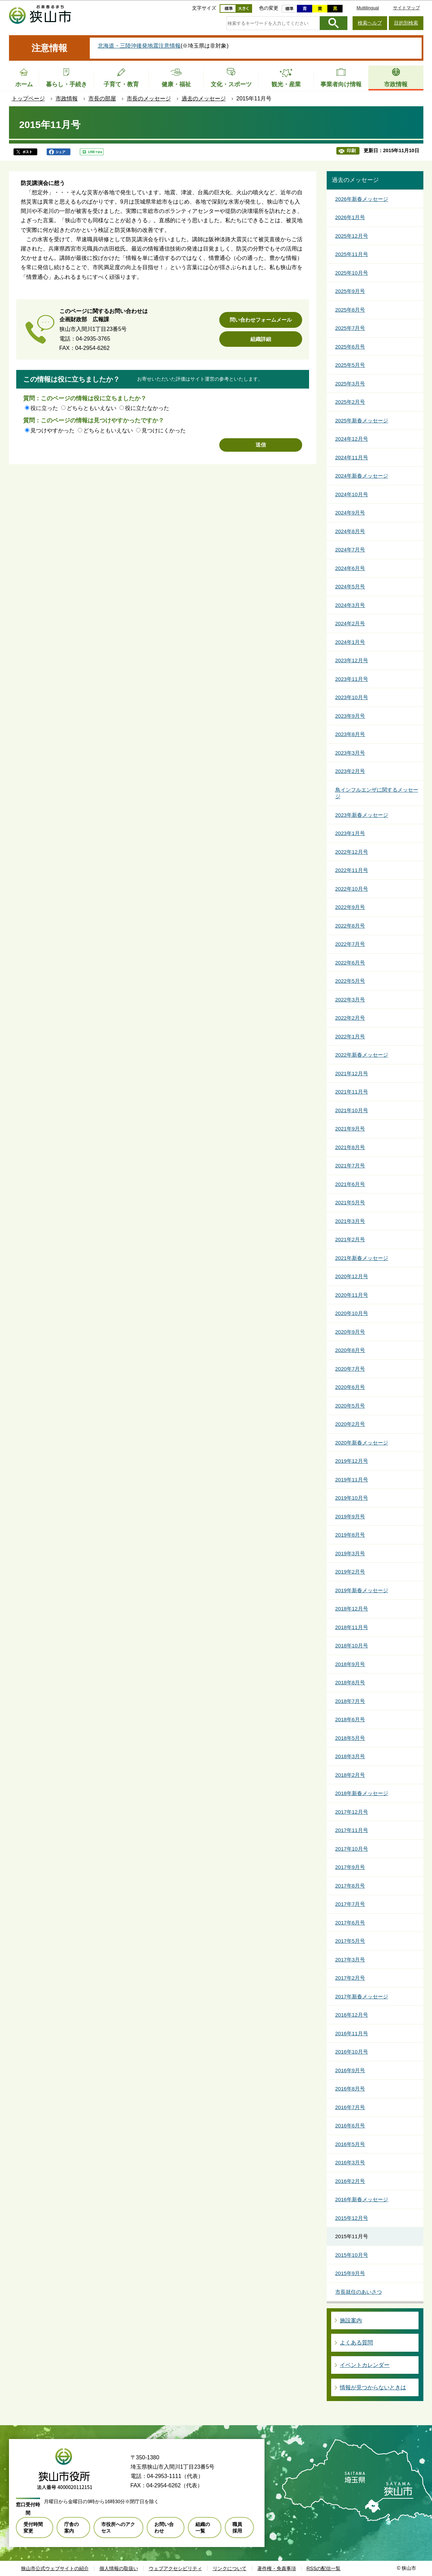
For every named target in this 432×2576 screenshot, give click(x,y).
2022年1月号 (350, 1036)
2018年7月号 (350, 1701)
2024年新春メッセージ (361, 476)
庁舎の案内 (71, 2527)
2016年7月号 (350, 2107)
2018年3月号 (350, 1756)
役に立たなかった (147, 408)
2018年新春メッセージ (361, 1793)
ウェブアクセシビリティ (175, 2568)
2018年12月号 (351, 1609)
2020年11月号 (351, 1295)
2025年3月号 (350, 383)
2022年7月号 (350, 944)
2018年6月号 (350, 1719)
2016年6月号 (350, 2125)
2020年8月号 (350, 1350)
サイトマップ (406, 7)
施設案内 (351, 2320)
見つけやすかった (52, 430)
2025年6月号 (350, 347)
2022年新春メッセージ (361, 1055)
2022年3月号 (350, 999)
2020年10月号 (351, 1313)
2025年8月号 (350, 310)
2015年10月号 (351, 2255)
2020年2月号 (350, 1424)
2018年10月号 (351, 1645)
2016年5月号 (350, 2144)
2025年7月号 (350, 328)
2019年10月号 (351, 1498)
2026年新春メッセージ (361, 199)
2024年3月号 (350, 605)
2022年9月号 (350, 907)
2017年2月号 (350, 1978)
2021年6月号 (350, 1184)
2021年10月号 (351, 1110)
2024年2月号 (350, 623)
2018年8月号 (350, 1682)
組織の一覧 (202, 2527)
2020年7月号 (350, 1369)
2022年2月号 (350, 1018)
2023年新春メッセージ (361, 815)
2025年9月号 (350, 291)
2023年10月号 (351, 697)
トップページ (28, 98)
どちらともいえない (91, 408)
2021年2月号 (350, 1239)
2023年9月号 (350, 716)
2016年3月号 (350, 2162)
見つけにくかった (164, 430)
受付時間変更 (33, 2527)
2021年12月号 (351, 1073)
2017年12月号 (351, 1812)
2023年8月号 (350, 734)
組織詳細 (260, 339)
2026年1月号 (350, 217)
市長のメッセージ (149, 98)
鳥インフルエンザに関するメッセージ (376, 793)
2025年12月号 (351, 236)
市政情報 (67, 98)
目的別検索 (406, 23)
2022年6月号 (350, 963)
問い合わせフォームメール (261, 320)
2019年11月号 (351, 1479)
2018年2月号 (350, 1775)
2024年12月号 (351, 439)
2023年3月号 (350, 753)
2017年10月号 (351, 1849)
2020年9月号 (350, 1332)
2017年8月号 (350, 1886)
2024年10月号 (351, 494)
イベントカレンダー (365, 2365)
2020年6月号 (350, 1387)
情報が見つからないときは (373, 2387)
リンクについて (230, 2568)
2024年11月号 (351, 457)
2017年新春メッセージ (361, 1996)
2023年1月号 (350, 833)
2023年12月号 (351, 660)
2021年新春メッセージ (361, 1258)
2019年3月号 (350, 1553)
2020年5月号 (350, 1406)
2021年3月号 (350, 1221)
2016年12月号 (351, 2015)
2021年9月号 (350, 1129)
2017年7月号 (350, 1904)
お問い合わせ (164, 2527)
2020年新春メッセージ (361, 1443)
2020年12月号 (351, 1276)
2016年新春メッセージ (361, 2199)
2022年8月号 (350, 926)
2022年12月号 (351, 852)
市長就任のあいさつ (358, 2292)
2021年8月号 (350, 1147)
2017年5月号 (350, 1941)
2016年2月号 (350, 2181)
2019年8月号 (350, 1535)
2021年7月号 (350, 1165)
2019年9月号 (350, 1516)
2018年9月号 (350, 1664)
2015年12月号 (351, 2218)
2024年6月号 (350, 568)
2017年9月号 (350, 1867)
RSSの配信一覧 (324, 2568)
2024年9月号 (350, 513)
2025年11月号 (351, 254)
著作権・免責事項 (276, 2568)
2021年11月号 (351, 1092)
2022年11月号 (351, 870)
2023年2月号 (350, 771)
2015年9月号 (350, 2273)
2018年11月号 (351, 1627)
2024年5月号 (350, 586)
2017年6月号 (350, 1923)
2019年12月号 (351, 1461)
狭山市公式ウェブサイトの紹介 (55, 2568)
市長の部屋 (102, 98)
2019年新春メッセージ (361, 1590)
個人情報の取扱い (118, 2568)
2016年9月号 (350, 2070)
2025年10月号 (351, 273)
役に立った (44, 408)
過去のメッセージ (204, 98)
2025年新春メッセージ (361, 420)
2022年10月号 (351, 889)
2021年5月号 (350, 1202)
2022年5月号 (350, 981)
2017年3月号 (350, 1959)
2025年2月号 (350, 402)
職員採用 (237, 2527)
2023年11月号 (351, 679)
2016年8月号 (350, 2089)
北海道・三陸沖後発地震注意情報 (139, 46)
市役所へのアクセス (118, 2527)
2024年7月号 (350, 549)
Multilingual (367, 7)
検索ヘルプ (370, 23)
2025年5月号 (350, 365)
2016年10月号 (351, 2052)
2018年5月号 (350, 1738)
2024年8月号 (350, 531)
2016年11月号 (351, 2033)
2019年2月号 (350, 1572)
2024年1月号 (350, 642)
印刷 (351, 150)
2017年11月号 (351, 1830)
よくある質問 (356, 2342)
